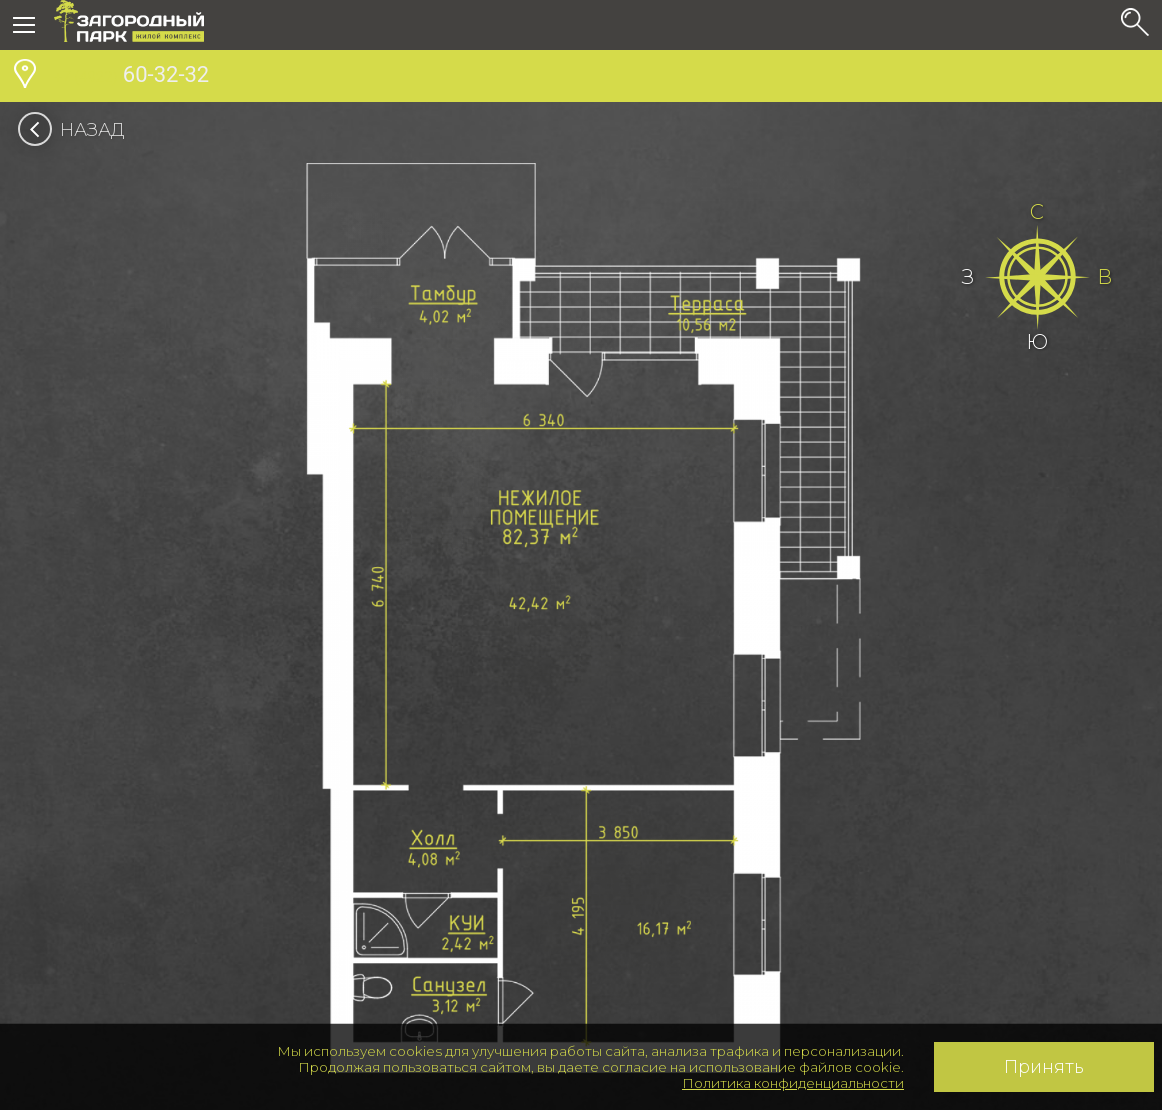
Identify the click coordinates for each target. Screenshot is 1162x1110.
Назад (77, 130)
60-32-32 (131, 77)
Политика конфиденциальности (793, 1083)
